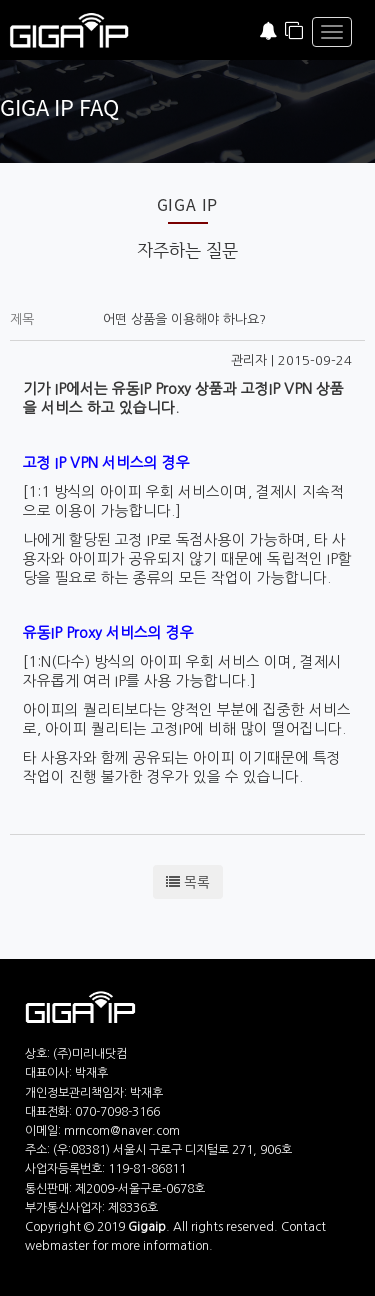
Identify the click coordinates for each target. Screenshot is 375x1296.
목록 (188, 882)
